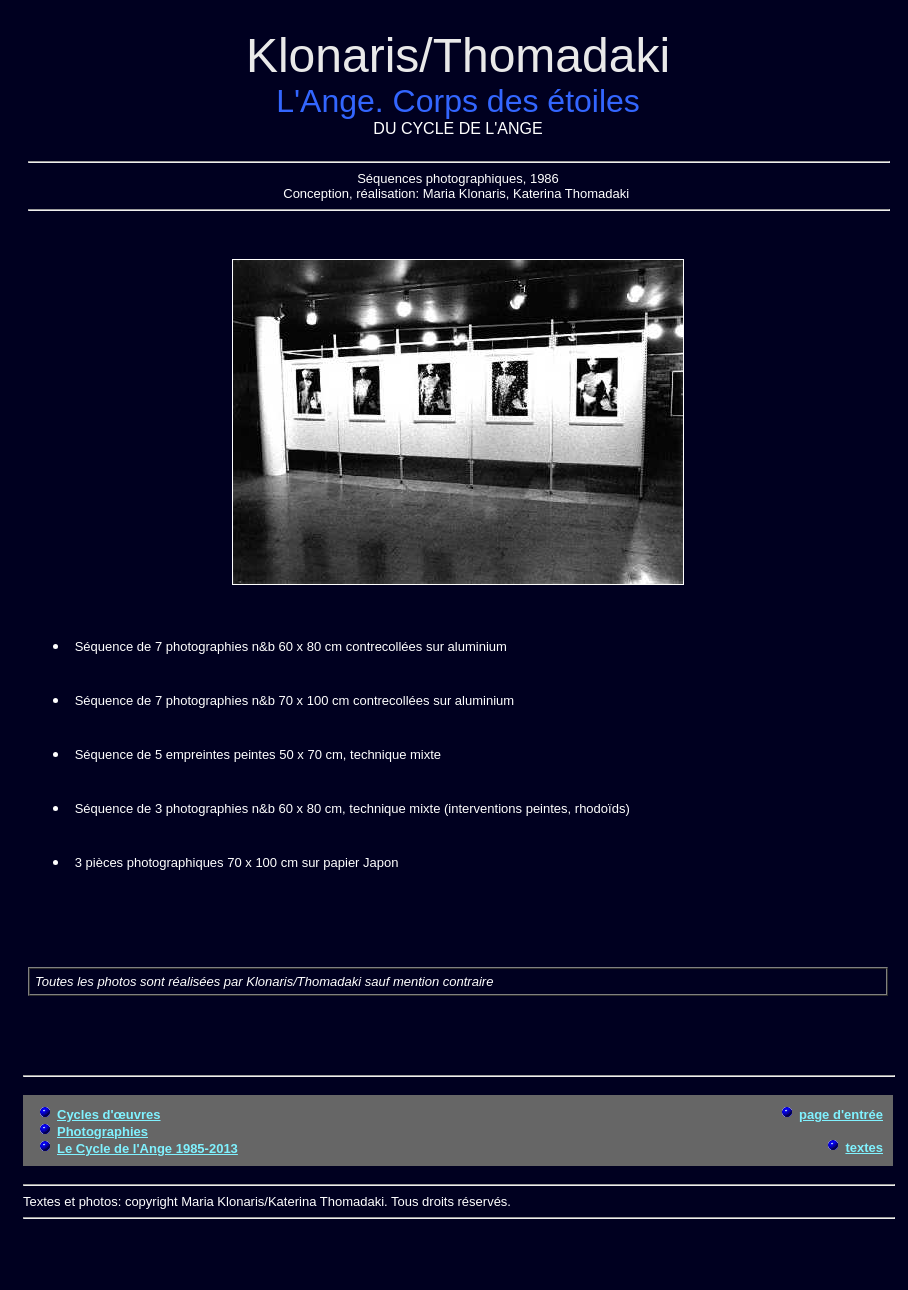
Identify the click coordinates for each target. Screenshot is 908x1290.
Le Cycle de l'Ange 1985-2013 (147, 1148)
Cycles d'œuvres (109, 1114)
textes (864, 1147)
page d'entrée (841, 1114)
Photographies (102, 1131)
